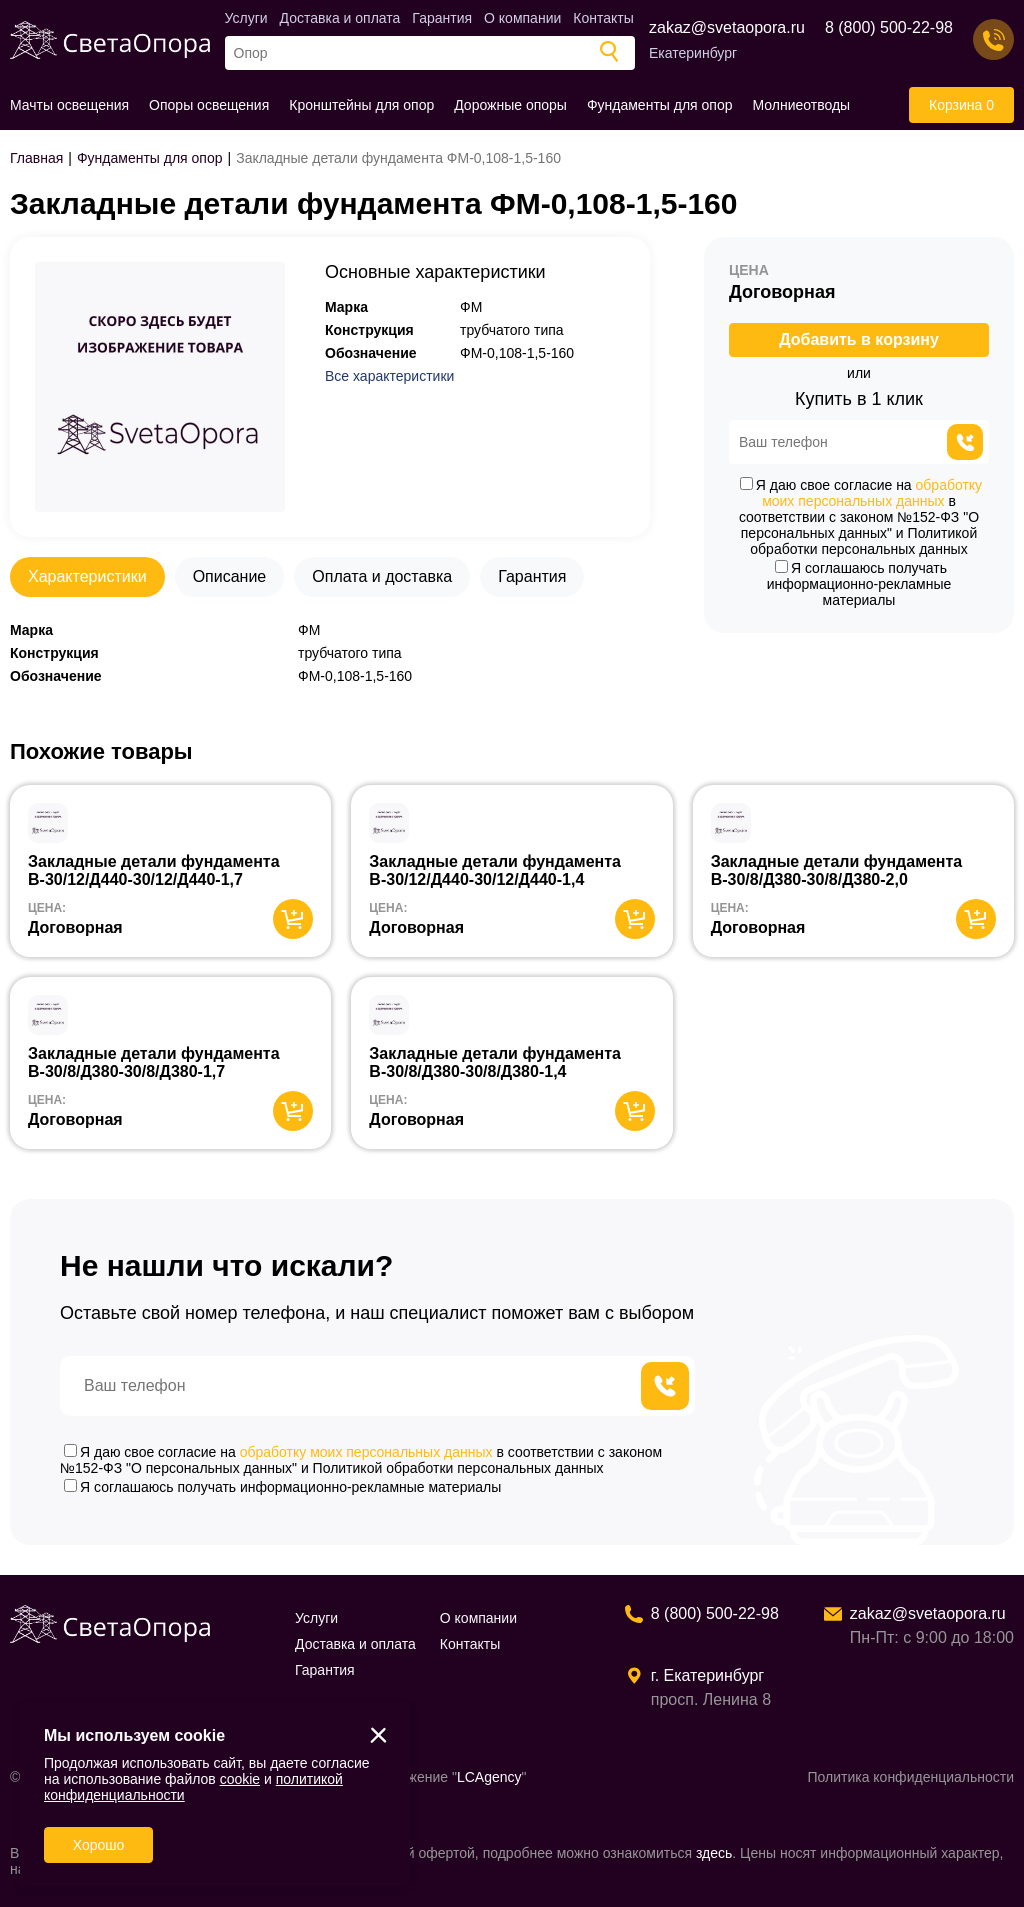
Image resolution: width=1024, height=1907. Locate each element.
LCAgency (489, 1777)
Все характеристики (389, 376)
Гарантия (442, 18)
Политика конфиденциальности (910, 1777)
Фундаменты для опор (660, 105)
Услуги (246, 18)
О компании (522, 18)
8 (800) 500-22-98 (889, 27)
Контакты (603, 18)
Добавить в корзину (859, 339)
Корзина (961, 105)
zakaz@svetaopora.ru (727, 27)
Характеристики (87, 576)
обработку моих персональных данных (872, 493)
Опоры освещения (209, 105)
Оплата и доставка (382, 576)
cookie (240, 1779)
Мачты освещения (69, 105)
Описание (230, 576)
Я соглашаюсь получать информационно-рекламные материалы (859, 584)
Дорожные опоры (510, 105)
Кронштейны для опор (361, 105)
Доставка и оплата (340, 18)
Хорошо (99, 1845)
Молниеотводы (802, 105)
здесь (714, 1853)
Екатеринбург (693, 53)
